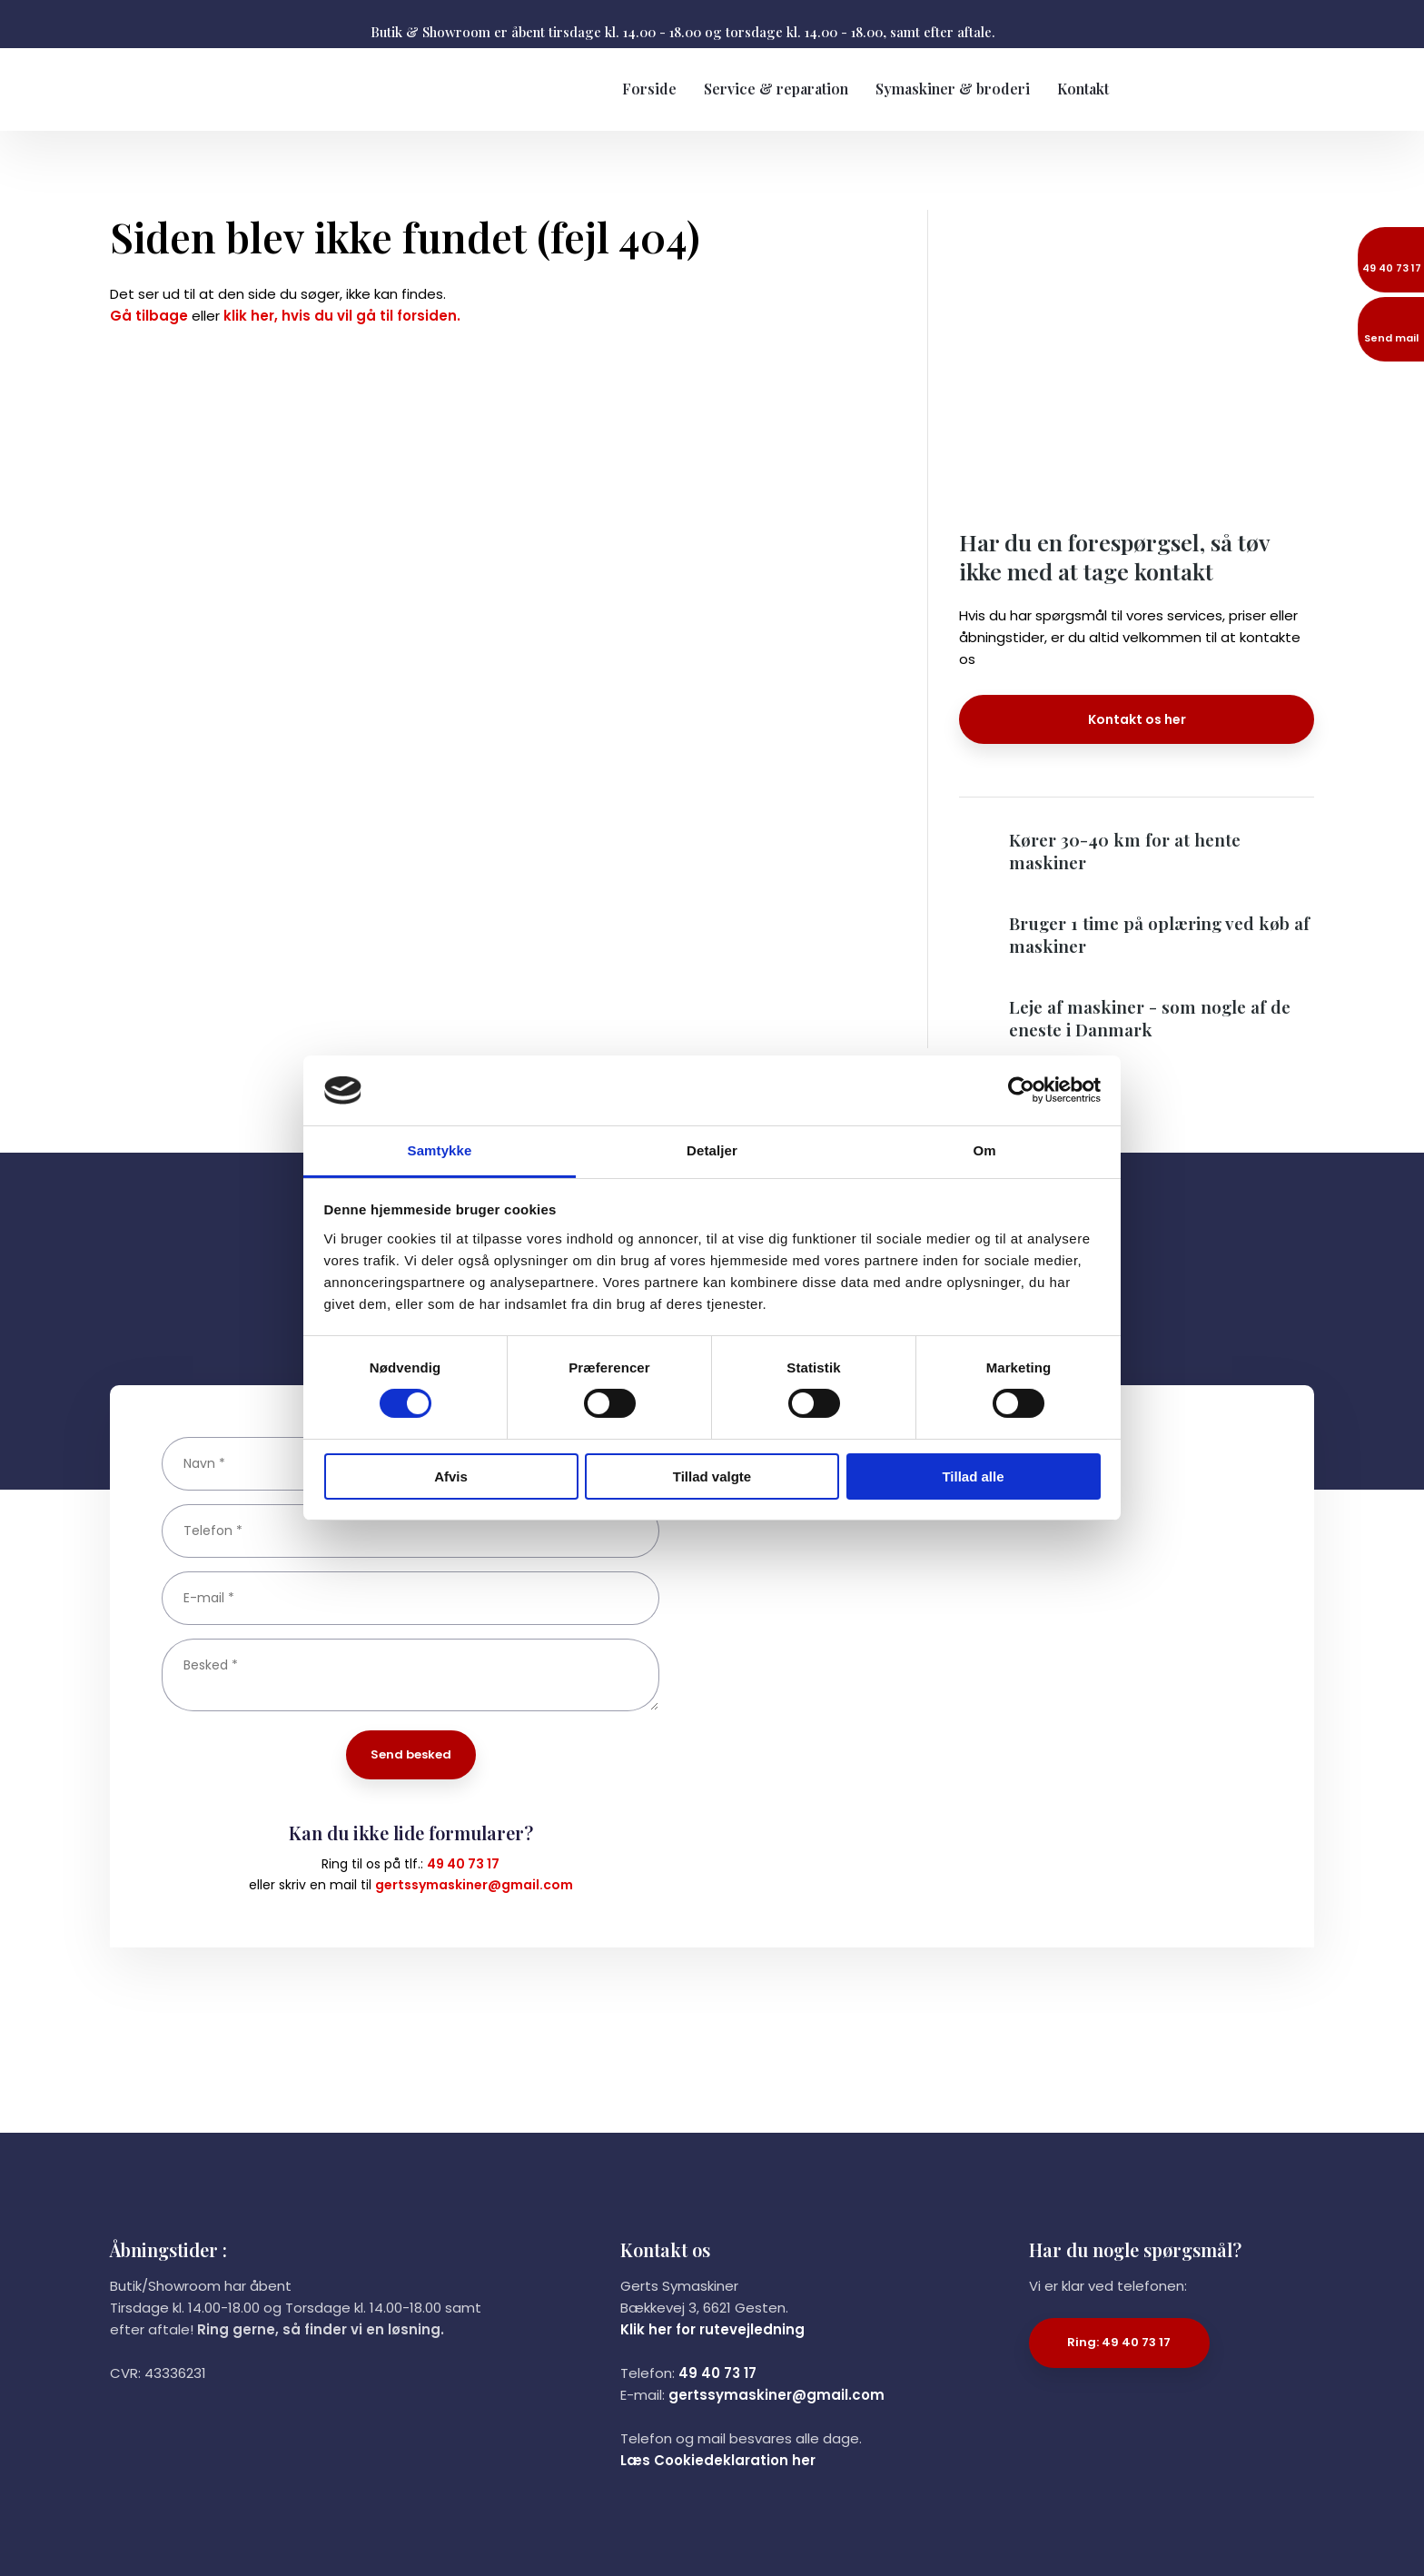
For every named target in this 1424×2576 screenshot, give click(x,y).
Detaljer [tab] (712, 1150)
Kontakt (1083, 88)
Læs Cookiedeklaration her (718, 2460)
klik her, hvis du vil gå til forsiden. (341, 315)
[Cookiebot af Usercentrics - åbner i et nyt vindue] (1021, 1090)
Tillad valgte (712, 1476)
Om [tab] (984, 1150)
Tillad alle (973, 1476)
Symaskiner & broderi (952, 88)
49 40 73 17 (463, 1864)
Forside (649, 88)
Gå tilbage (149, 315)
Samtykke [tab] (440, 1150)
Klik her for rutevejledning (712, 2329)
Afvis (451, 1476)
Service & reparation (776, 88)
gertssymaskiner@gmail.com (474, 1885)
